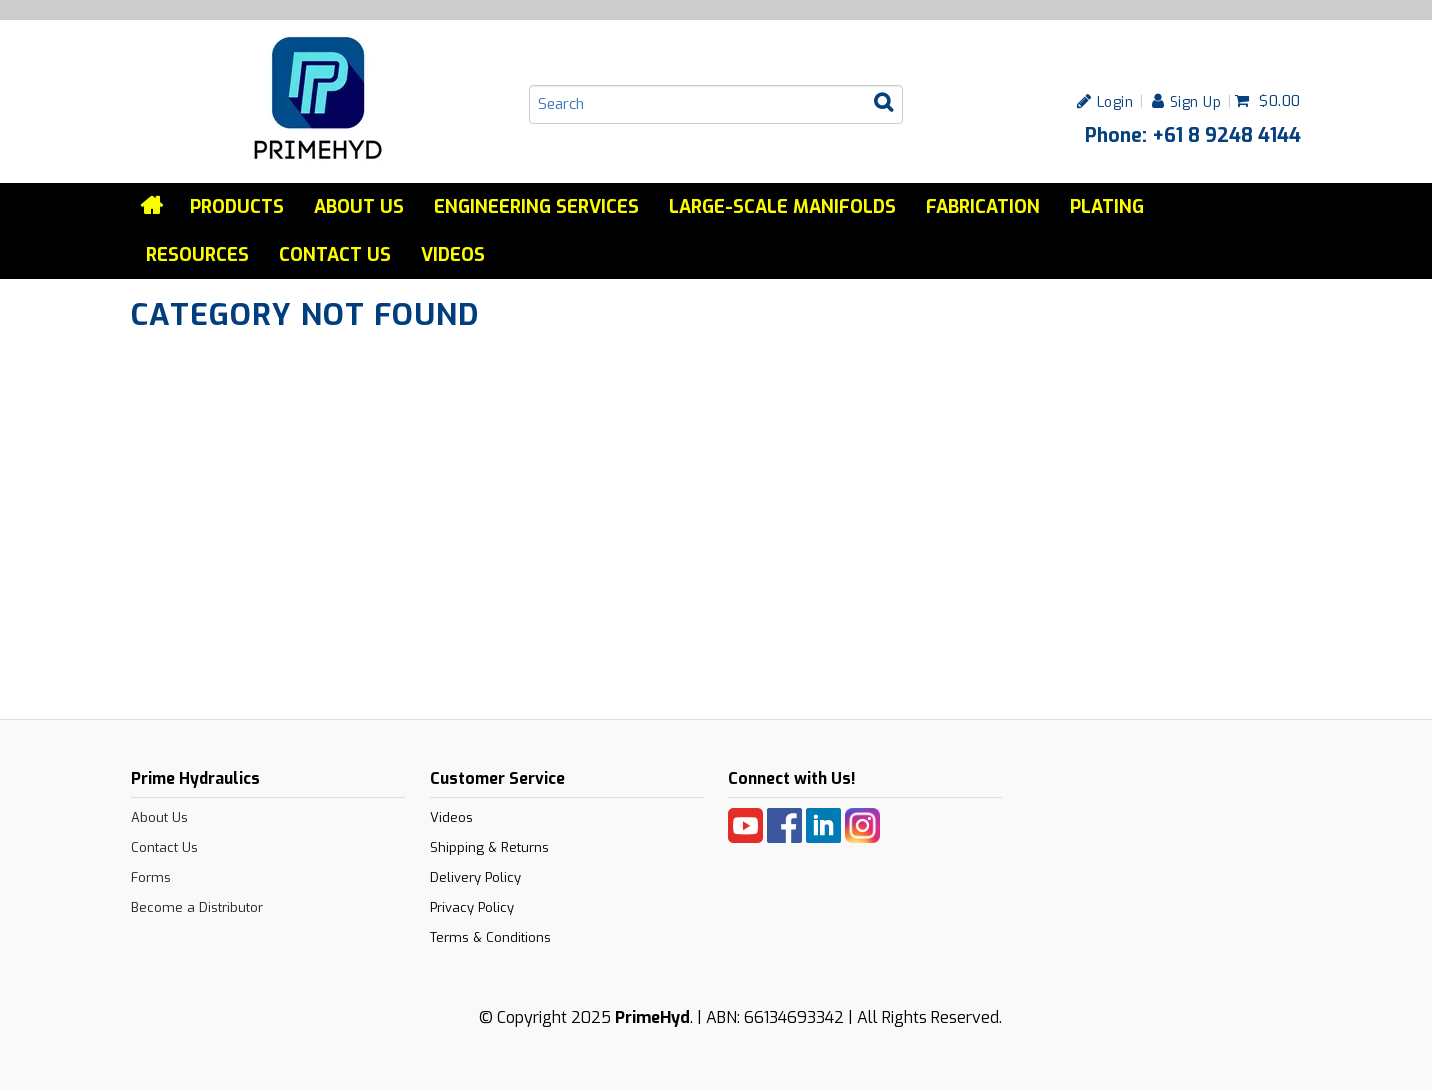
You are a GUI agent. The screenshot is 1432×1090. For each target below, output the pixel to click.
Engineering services (536, 207)
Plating (1107, 207)
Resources (197, 255)
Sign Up (1196, 101)
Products (237, 207)
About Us (359, 207)
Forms (151, 877)
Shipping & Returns (489, 847)
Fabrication (983, 207)
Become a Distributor (197, 907)
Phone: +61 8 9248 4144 (1193, 135)
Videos (453, 255)
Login (1115, 101)
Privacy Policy (472, 907)
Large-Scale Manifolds (782, 207)
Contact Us (335, 255)
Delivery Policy (475, 877)
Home (153, 206)
